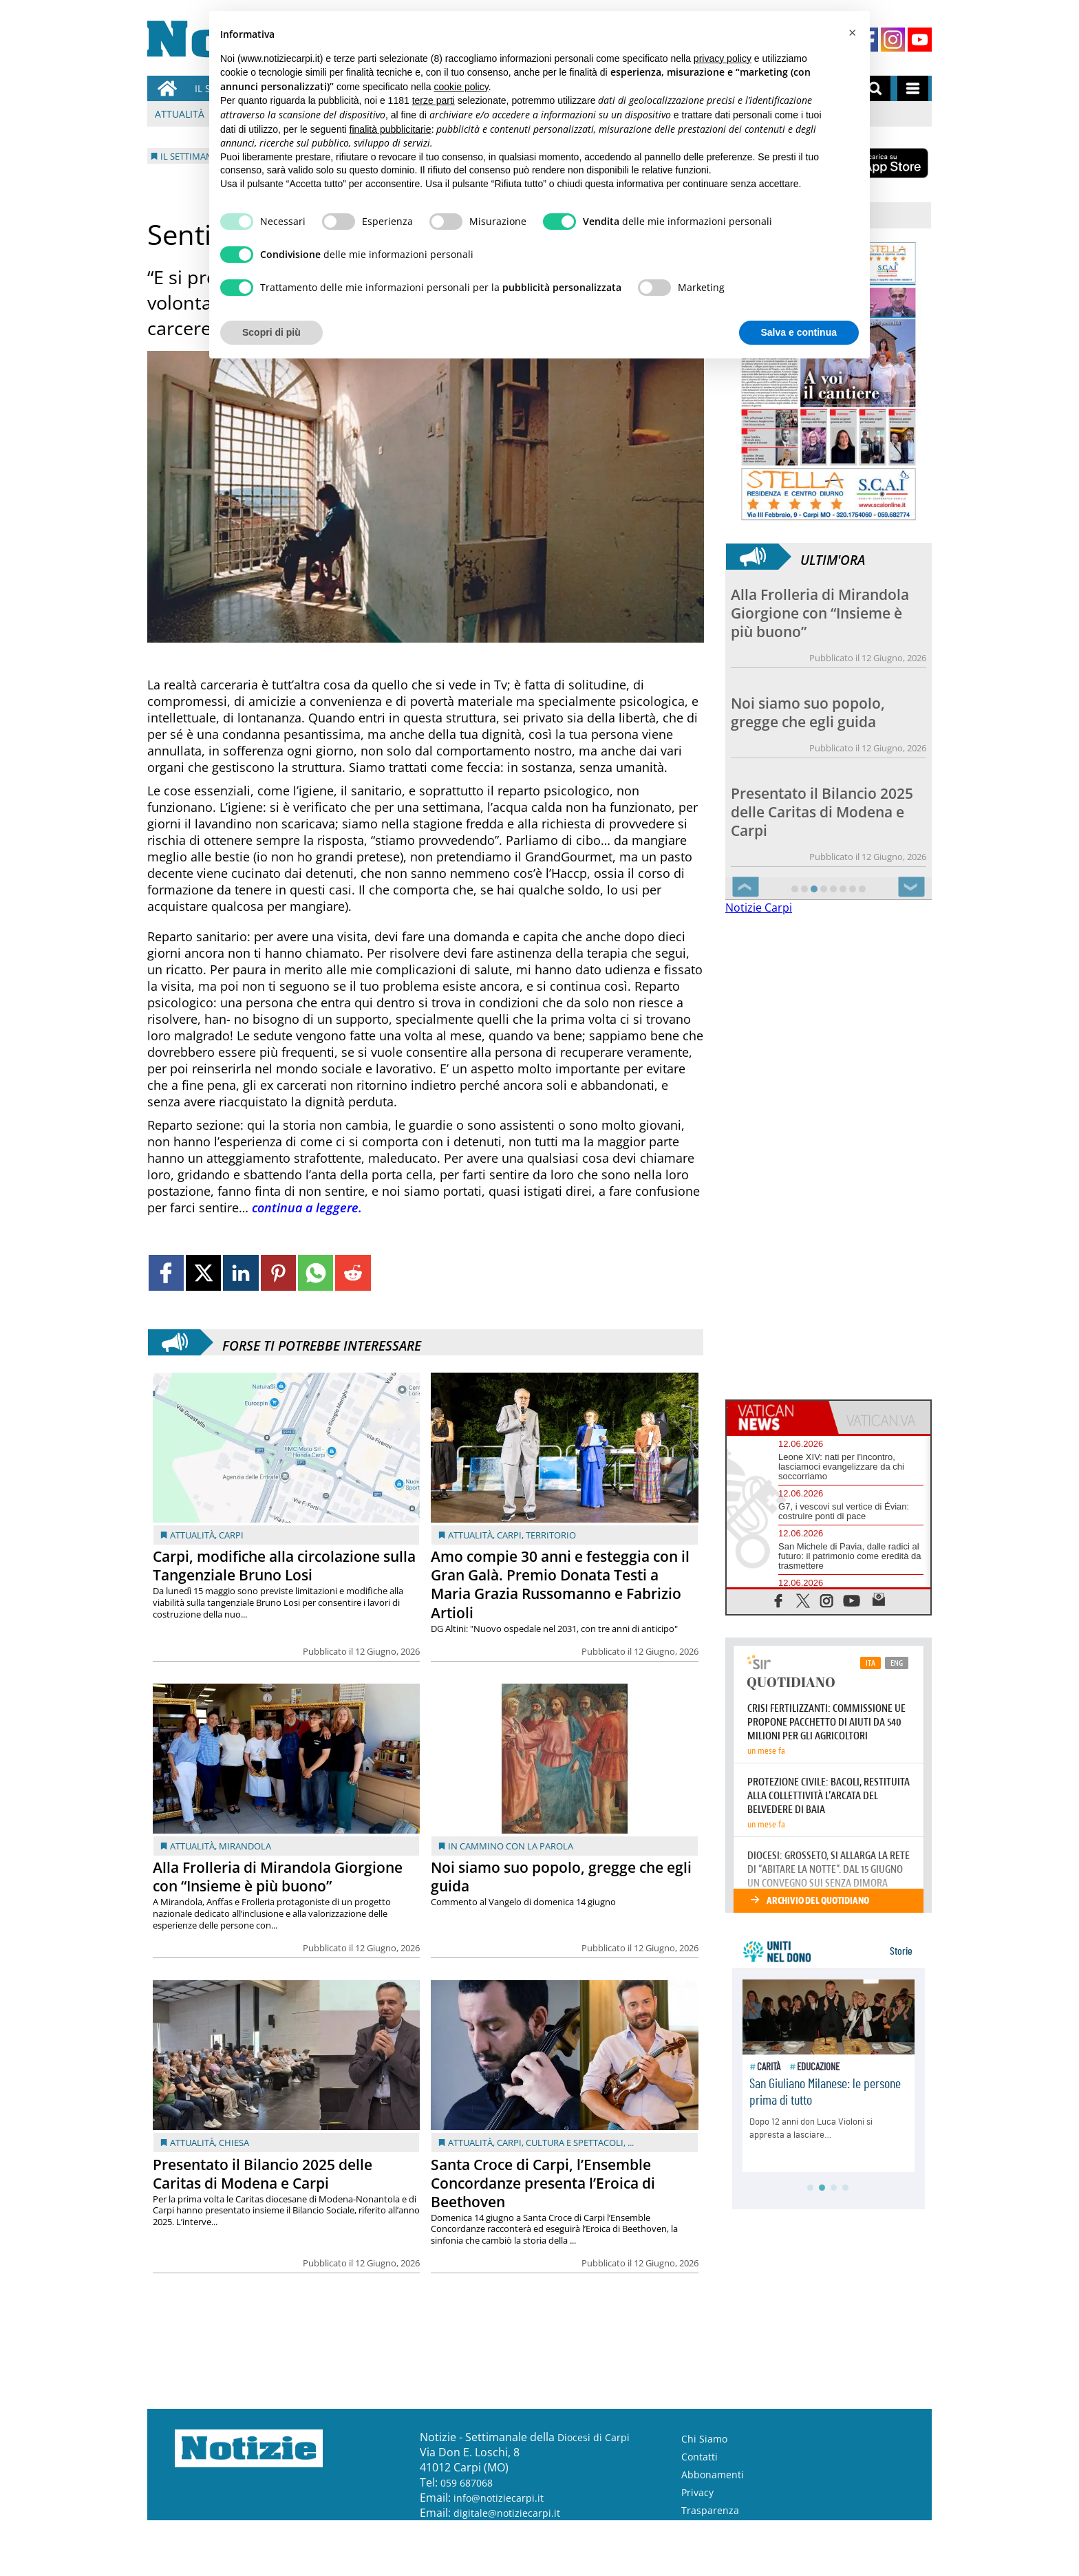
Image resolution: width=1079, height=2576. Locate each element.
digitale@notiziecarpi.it (506, 2513)
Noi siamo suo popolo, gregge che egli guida (561, 1877)
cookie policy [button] (461, 86)
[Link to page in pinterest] (278, 1272)
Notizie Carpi (758, 907)
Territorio (551, 1535)
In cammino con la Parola (510, 1846)
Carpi (231, 1535)
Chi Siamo (704, 2438)
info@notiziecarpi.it (498, 2497)
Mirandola (245, 1846)
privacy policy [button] (722, 58)
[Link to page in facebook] (166, 1272)
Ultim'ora (832, 556)
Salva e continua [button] (799, 332)
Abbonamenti (712, 2474)
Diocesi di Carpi (593, 2437)
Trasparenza (710, 2510)
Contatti (699, 2456)
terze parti (433, 100)
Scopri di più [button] (271, 332)
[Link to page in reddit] (352, 1272)
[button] (852, 33)
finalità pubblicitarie (390, 129)
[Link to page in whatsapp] (315, 1272)
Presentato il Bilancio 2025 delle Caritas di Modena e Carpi (262, 2174)
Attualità (179, 113)
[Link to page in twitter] (203, 1272)
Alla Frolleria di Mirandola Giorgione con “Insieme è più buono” (278, 1877)
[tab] (778, 1417)
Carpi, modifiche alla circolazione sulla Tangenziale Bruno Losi (284, 1566)
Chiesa (234, 2142)
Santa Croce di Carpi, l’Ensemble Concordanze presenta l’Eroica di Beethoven (543, 2183)
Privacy (697, 2492)
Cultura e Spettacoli (574, 2142)
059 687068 (466, 2482)
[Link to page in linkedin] (240, 1272)
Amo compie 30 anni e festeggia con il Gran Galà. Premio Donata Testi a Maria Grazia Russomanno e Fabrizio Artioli (560, 1584)
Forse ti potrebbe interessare (321, 1342)
